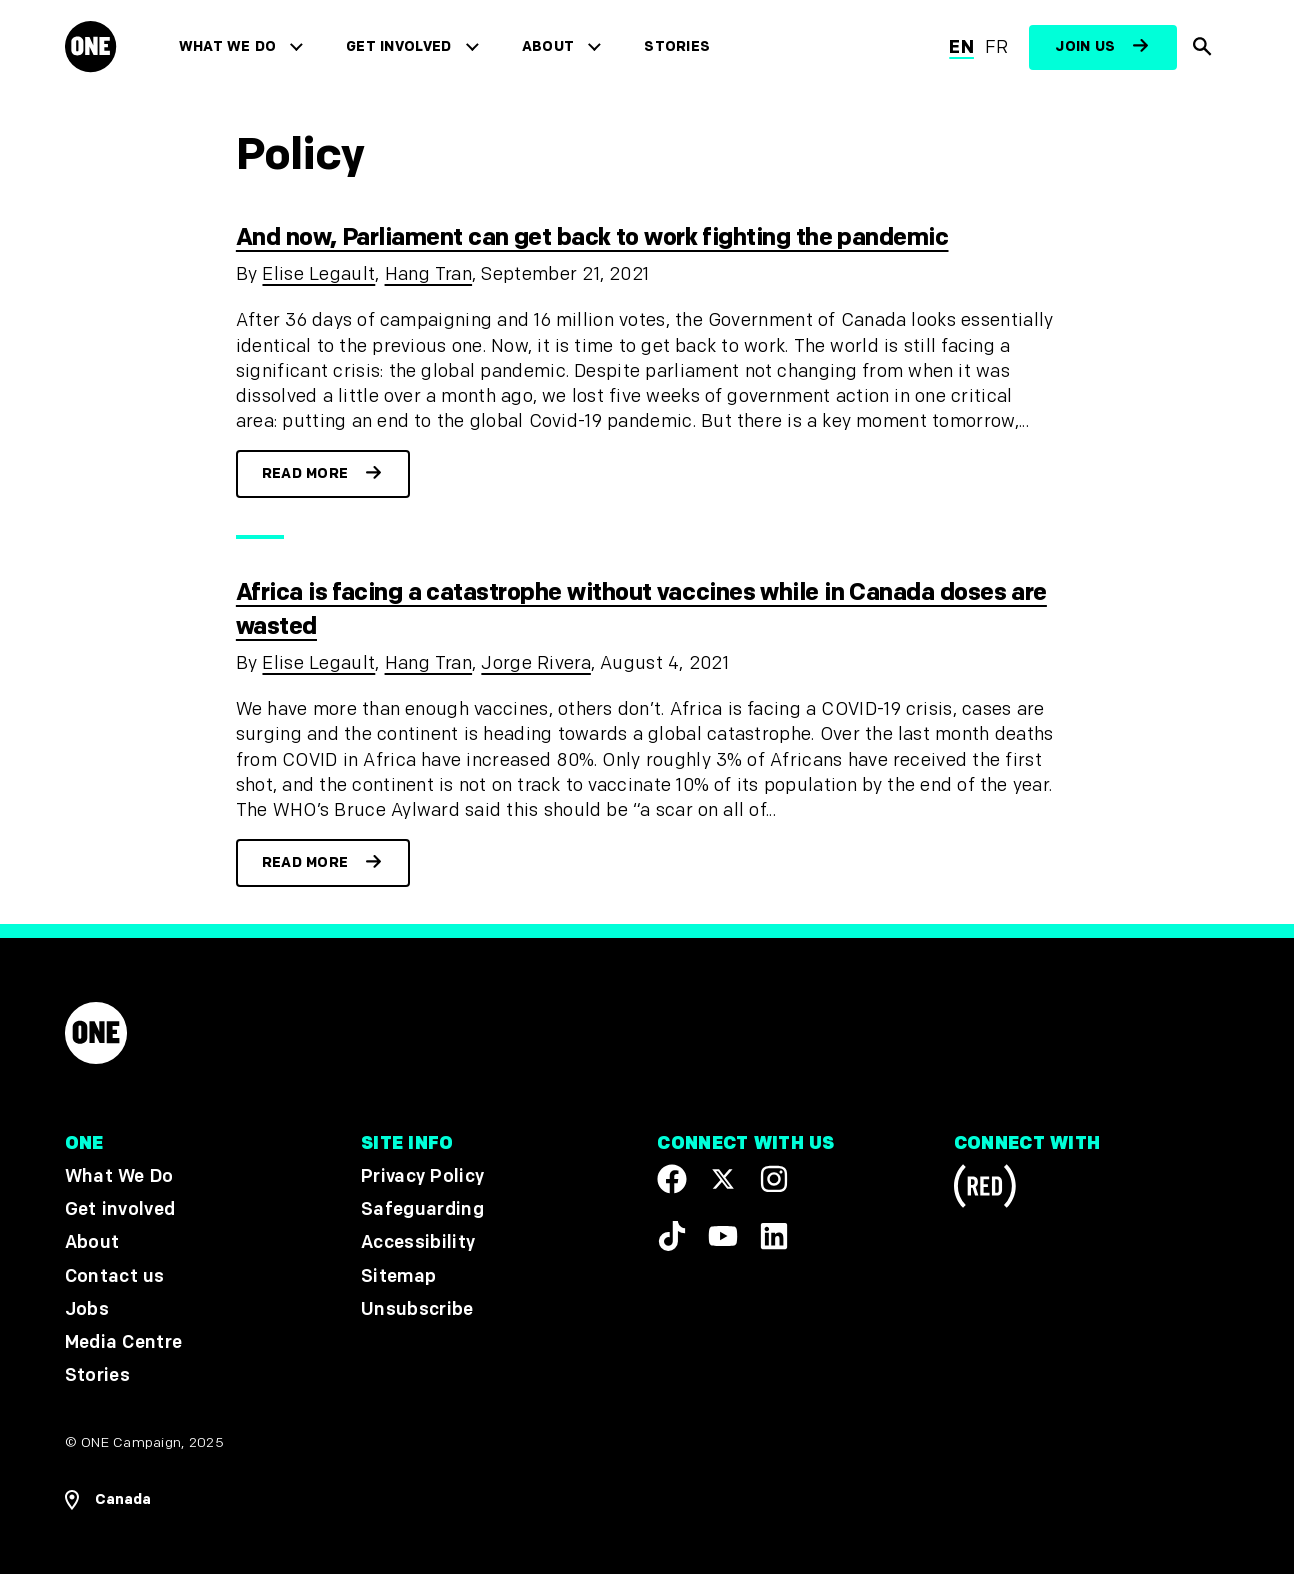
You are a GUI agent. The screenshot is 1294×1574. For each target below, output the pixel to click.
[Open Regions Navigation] (108, 1500)
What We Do (227, 46)
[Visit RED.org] (985, 1189)
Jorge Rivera (535, 663)
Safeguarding (422, 1210)
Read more (305, 473)
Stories (677, 46)
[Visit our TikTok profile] (672, 1236)
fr (997, 47)
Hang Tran (429, 274)
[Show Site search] (1203, 47)
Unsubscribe (417, 1309)
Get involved (398, 46)
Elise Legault (318, 274)
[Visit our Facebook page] (672, 1179)
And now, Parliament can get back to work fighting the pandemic (592, 237)
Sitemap (398, 1276)
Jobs (87, 1309)
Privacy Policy (422, 1176)
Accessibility (418, 1243)
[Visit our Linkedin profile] (774, 1236)
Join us (1085, 46)
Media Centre (123, 1342)
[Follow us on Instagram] (774, 1179)
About (548, 46)
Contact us (115, 1276)
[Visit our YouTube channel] (723, 1236)
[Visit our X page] (723, 1179)
